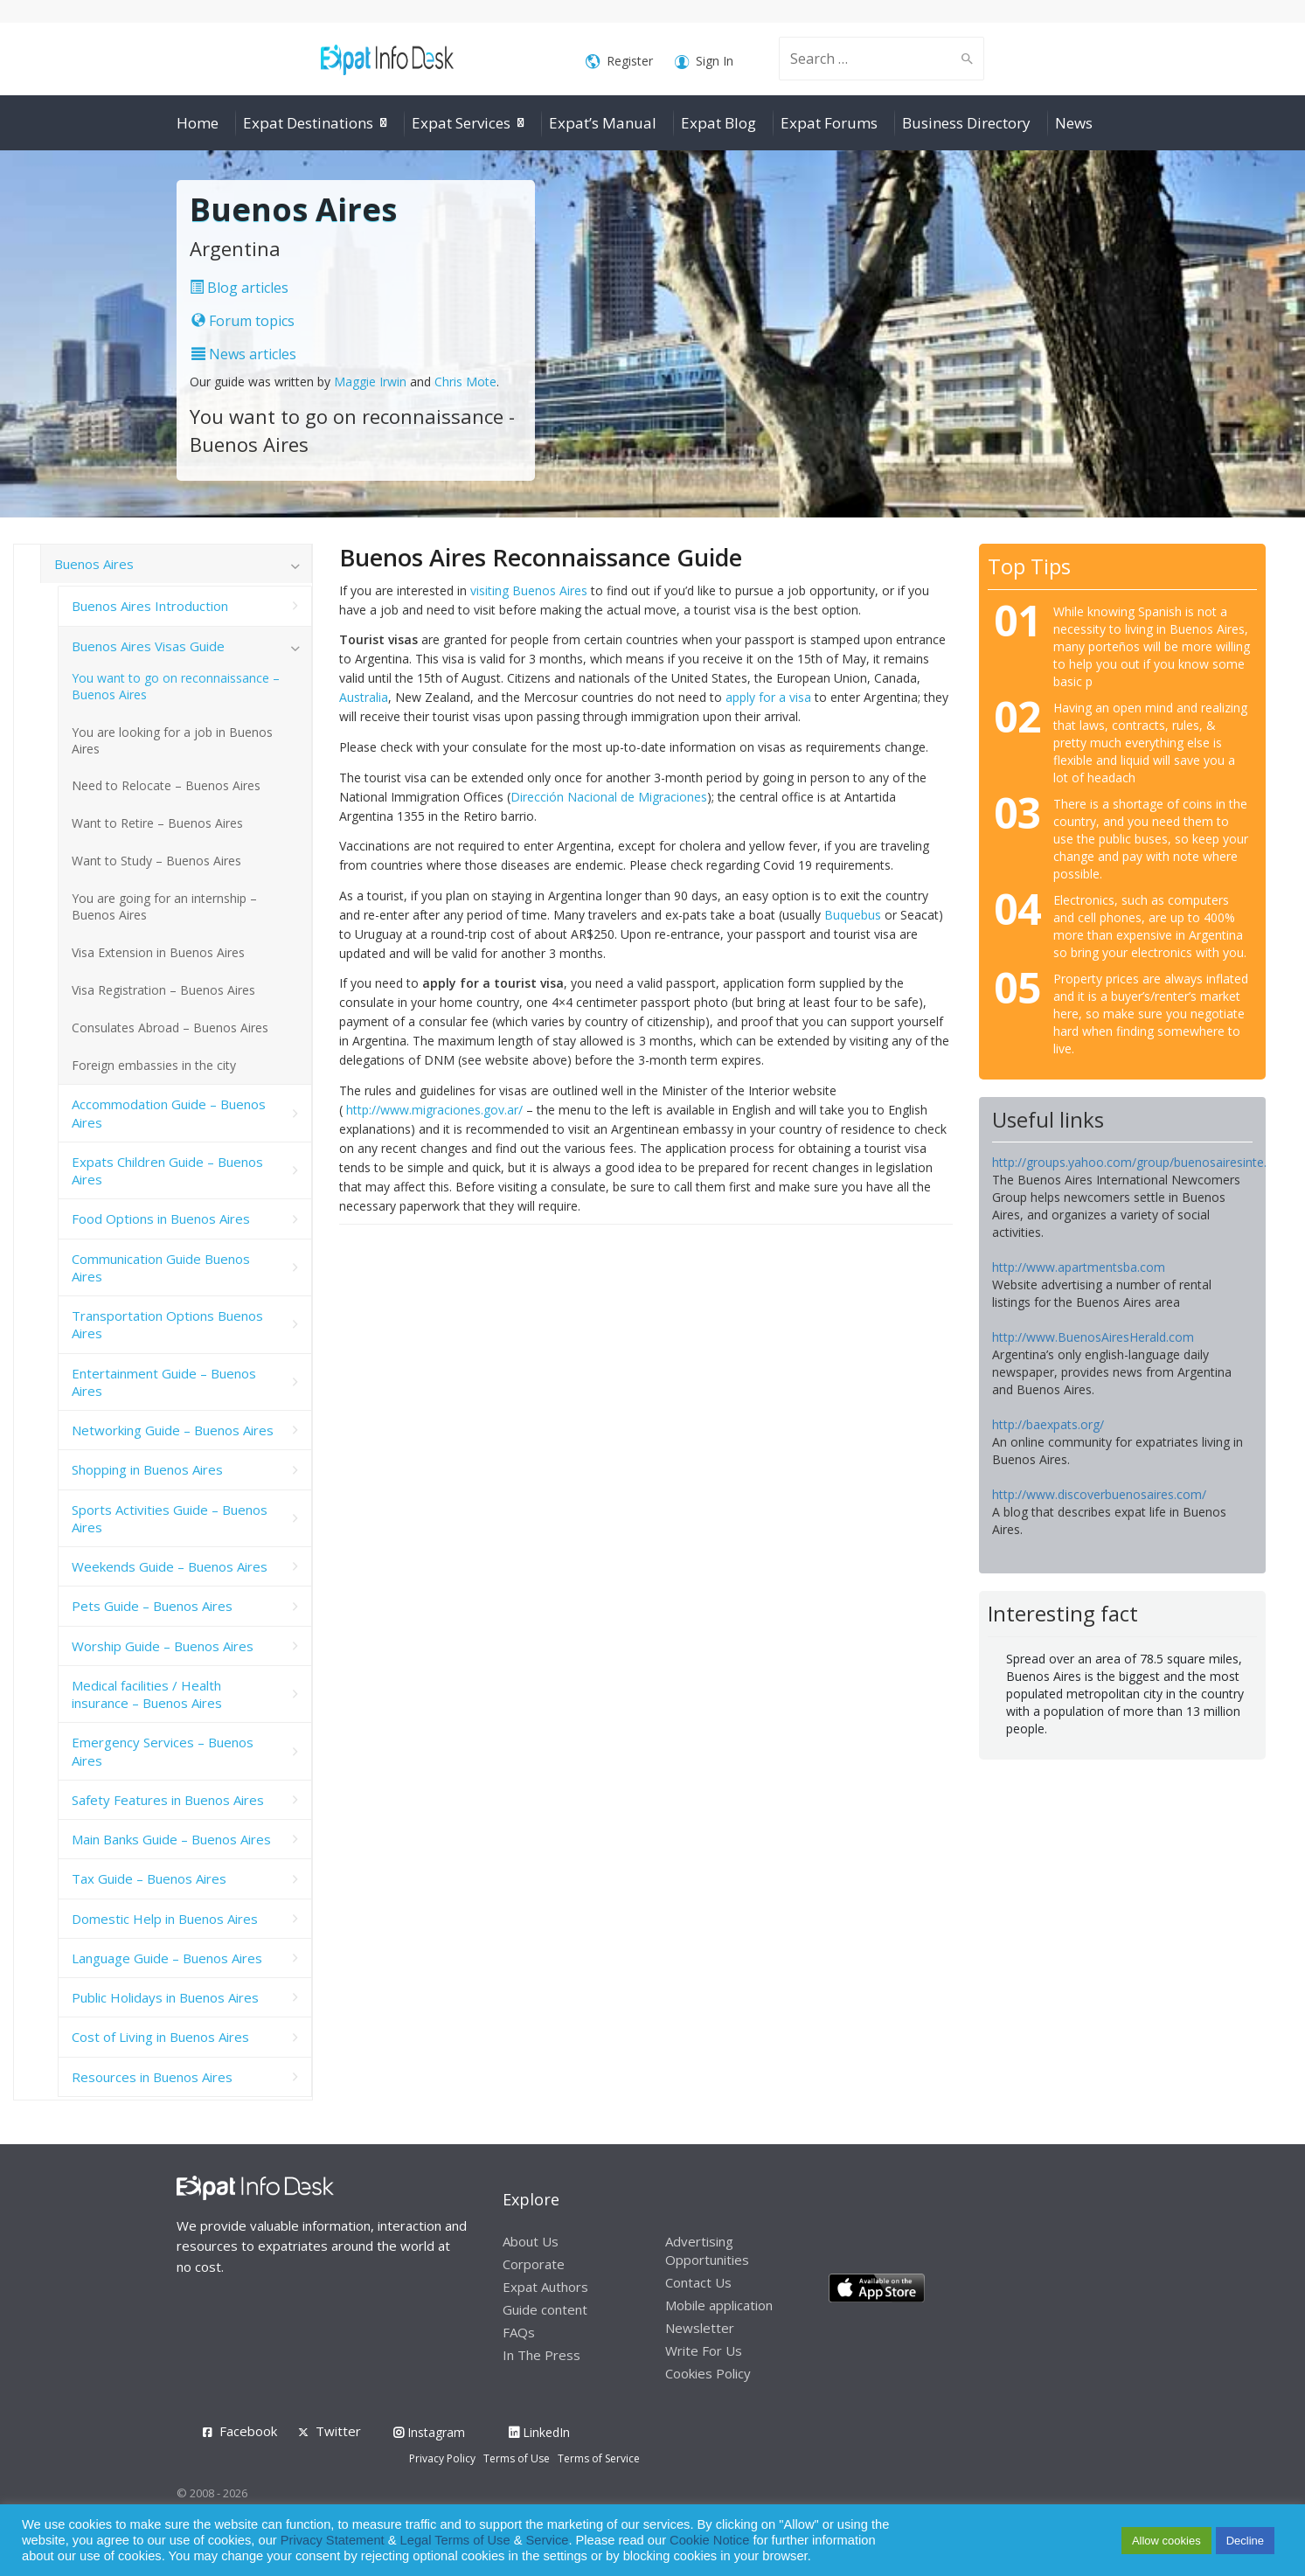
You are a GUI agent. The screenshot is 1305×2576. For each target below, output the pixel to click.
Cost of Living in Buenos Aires (160, 2036)
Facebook (248, 2431)
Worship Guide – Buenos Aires (162, 1646)
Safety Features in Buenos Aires (168, 1800)
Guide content (545, 2309)
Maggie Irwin (370, 381)
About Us (531, 2241)
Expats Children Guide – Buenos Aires (167, 1170)
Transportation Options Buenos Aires (167, 1324)
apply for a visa (768, 697)
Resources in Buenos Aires (152, 2077)
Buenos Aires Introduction (150, 605)
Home (198, 123)
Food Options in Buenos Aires (161, 1218)
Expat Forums (829, 123)
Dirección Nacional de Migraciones (608, 796)
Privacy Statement (333, 2540)
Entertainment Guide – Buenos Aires (164, 1381)
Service (547, 2540)
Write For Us (703, 2350)
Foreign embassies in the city (154, 1065)
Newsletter (699, 2327)
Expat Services (461, 123)
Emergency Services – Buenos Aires (162, 1750)
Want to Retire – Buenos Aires (157, 823)
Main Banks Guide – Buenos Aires (171, 1839)
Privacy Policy (442, 2458)
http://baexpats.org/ (1048, 1424)
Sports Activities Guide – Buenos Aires (169, 1518)
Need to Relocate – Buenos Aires (166, 785)
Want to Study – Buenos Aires (156, 860)
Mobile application (719, 2305)
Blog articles (239, 287)
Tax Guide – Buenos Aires (149, 1878)
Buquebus (852, 914)
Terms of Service (599, 2458)
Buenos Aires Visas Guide (148, 646)
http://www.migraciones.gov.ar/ (434, 1109)
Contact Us (698, 2282)
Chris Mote (465, 381)
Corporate (534, 2264)
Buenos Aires (94, 564)
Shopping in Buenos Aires (147, 1469)
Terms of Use (516, 2458)
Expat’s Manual (602, 123)
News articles (243, 354)
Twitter (338, 2431)
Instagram (429, 2432)
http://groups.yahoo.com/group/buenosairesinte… (1133, 1162)
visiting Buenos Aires (528, 590)
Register (619, 61)
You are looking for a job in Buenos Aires (172, 740)
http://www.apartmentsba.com (1078, 1267)
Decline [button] (1245, 2540)
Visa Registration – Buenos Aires (163, 990)
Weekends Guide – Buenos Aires (169, 1566)
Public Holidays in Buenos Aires (165, 1997)
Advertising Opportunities (707, 2250)
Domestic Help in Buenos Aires (165, 1918)
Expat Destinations (308, 123)
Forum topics (243, 320)
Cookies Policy (708, 2373)
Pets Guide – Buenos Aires (152, 1605)
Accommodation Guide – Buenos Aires (169, 1112)
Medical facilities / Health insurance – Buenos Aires (147, 1694)
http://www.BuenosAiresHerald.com (1093, 1337)
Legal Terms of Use (455, 2540)
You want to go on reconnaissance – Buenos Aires (176, 686)
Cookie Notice (709, 2540)
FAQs (519, 2332)
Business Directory (966, 123)
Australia (363, 697)
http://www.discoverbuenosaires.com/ (1099, 1494)
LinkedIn (539, 2432)
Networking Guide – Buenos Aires (173, 1430)
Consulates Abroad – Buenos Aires (170, 1027)
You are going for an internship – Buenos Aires (164, 906)
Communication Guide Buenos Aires (161, 1267)
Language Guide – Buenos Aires (167, 1958)
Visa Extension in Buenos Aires (158, 952)
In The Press (541, 2355)
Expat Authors (545, 2286)
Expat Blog (718, 123)
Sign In (704, 61)
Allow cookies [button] (1166, 2540)
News (1074, 123)
